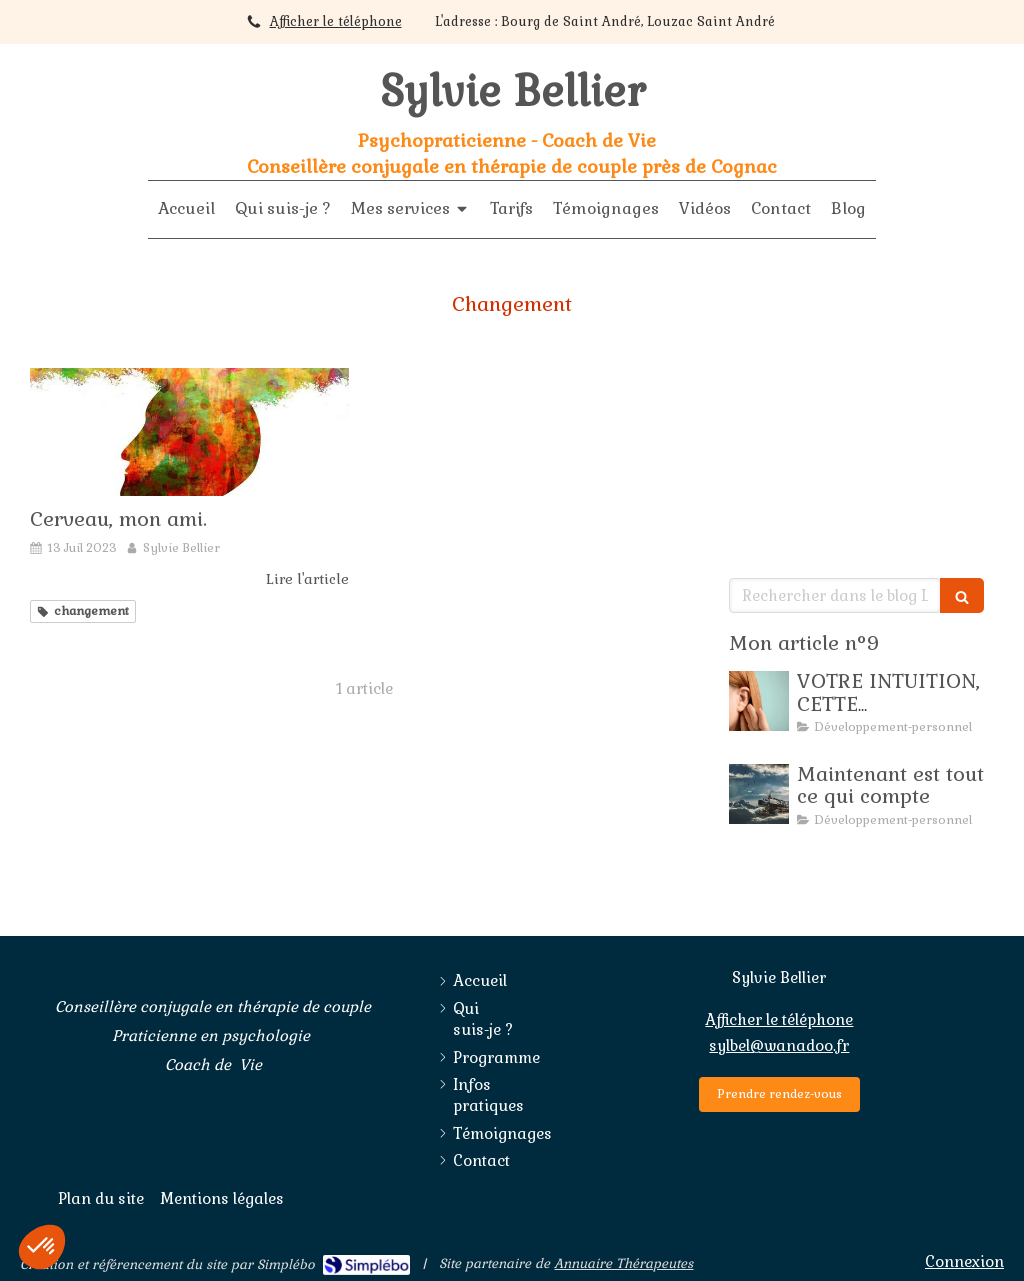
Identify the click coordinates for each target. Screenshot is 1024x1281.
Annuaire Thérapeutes (623, 1263)
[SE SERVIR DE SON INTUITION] (759, 701)
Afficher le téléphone (336, 21)
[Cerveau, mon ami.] (189, 432)
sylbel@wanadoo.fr (779, 1045)
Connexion (964, 1261)
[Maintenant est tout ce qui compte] (759, 794)
